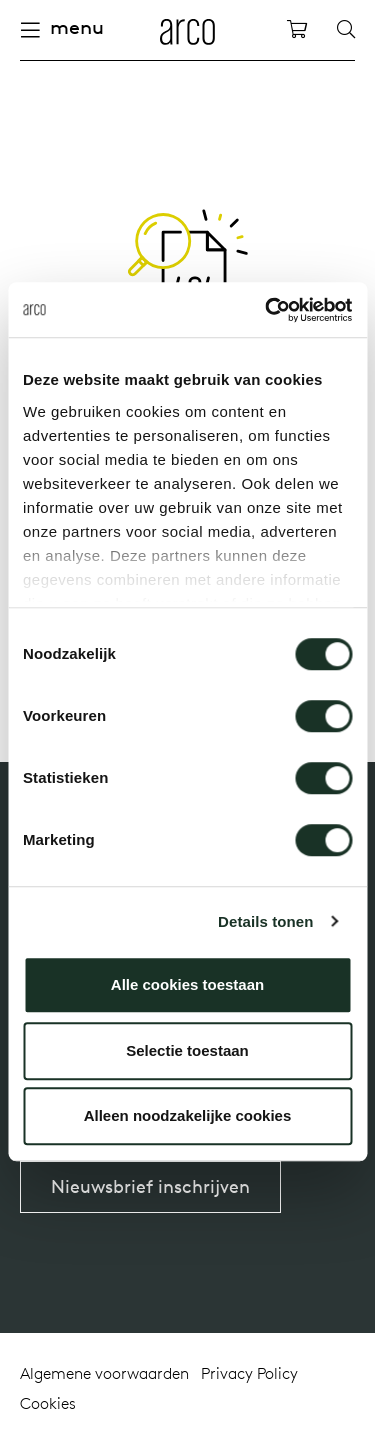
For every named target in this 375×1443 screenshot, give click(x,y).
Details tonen (265, 921)
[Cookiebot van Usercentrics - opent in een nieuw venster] (267, 310)
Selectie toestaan (187, 1050)
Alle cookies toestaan (187, 984)
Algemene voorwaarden (104, 1373)
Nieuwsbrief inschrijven (150, 1186)
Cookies (48, 1403)
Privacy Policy (249, 1373)
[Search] (346, 30)
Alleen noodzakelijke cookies (188, 1115)
